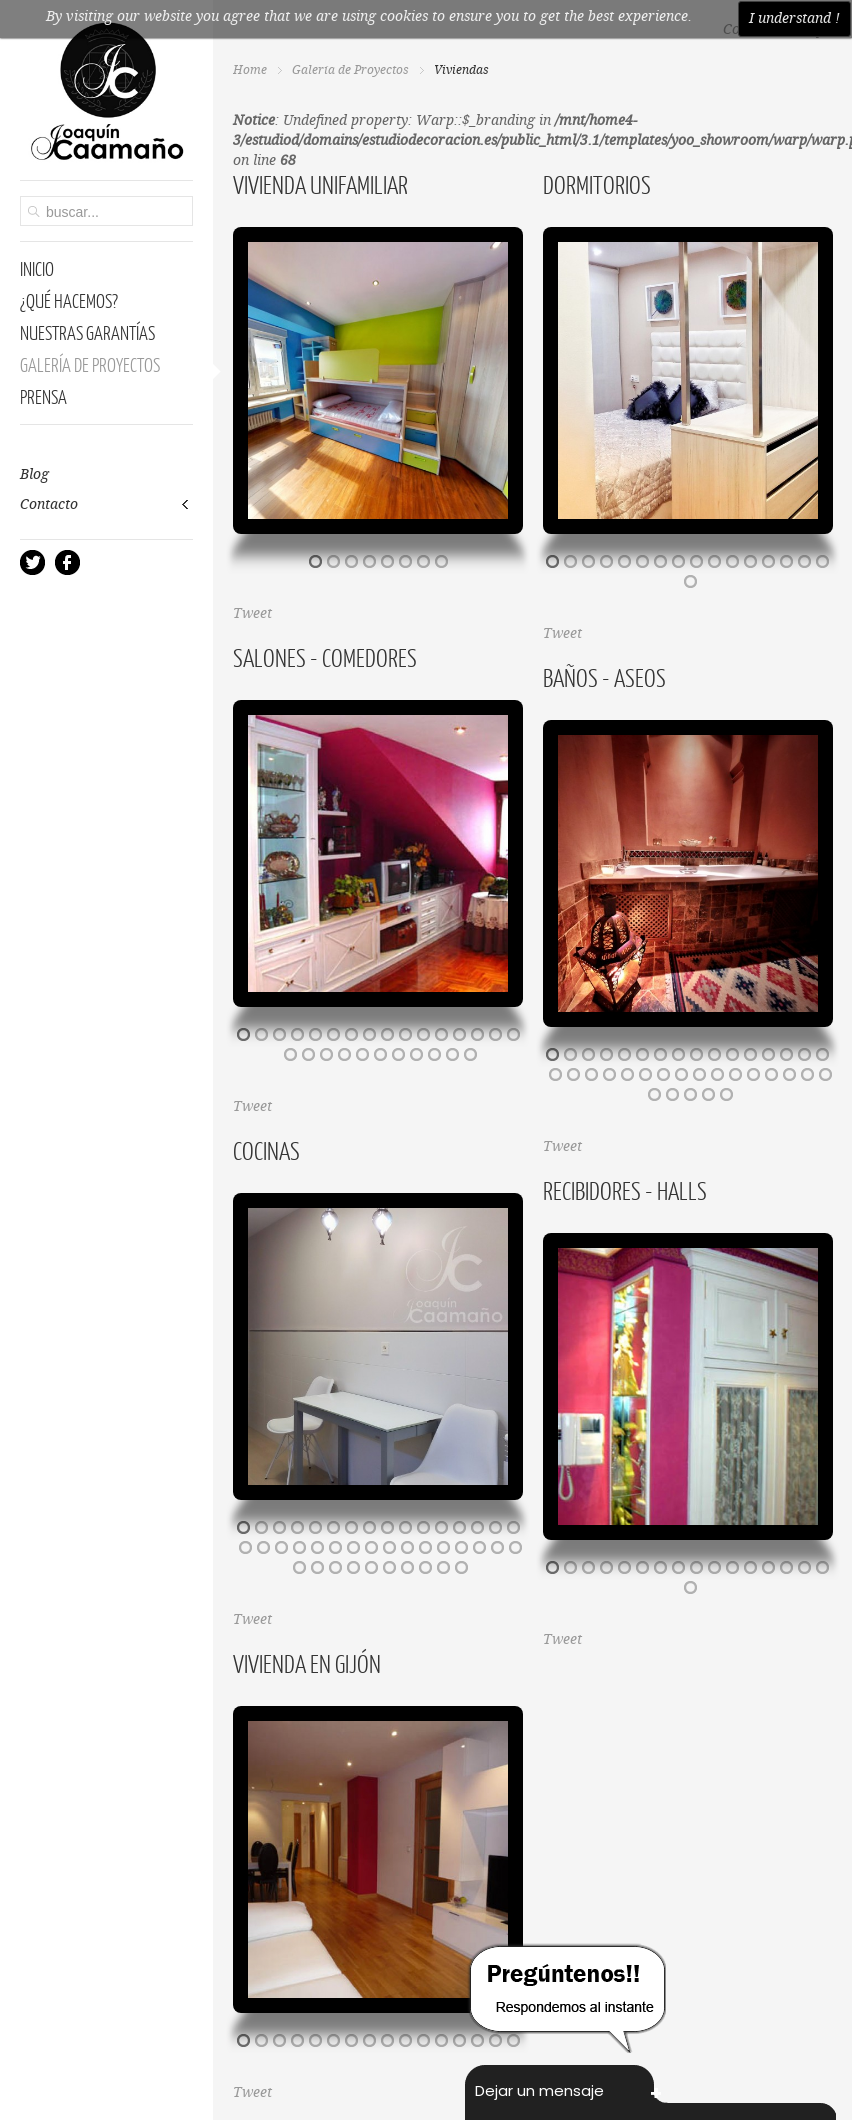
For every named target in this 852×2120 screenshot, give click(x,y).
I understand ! (794, 19)
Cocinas (266, 1150)
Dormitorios (597, 184)
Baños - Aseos (604, 677)
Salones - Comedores (325, 657)
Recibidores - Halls (625, 1190)
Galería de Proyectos (350, 70)
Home (250, 70)
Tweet (252, 614)
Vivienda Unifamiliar (320, 184)
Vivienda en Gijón (307, 1663)
